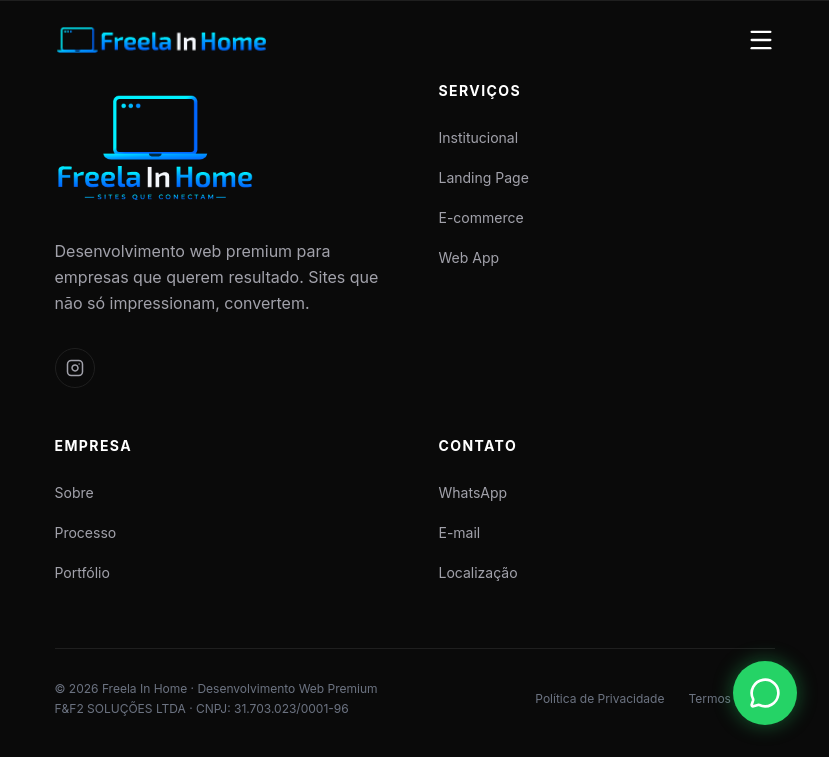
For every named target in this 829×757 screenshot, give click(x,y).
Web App (469, 257)
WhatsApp (473, 492)
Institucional (479, 137)
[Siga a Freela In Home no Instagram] (75, 368)
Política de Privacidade (599, 698)
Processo (86, 532)
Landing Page (484, 177)
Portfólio (82, 572)
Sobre (74, 492)
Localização (478, 572)
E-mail (460, 532)
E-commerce (481, 217)
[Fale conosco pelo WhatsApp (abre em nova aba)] (765, 693)
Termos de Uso (731, 698)
